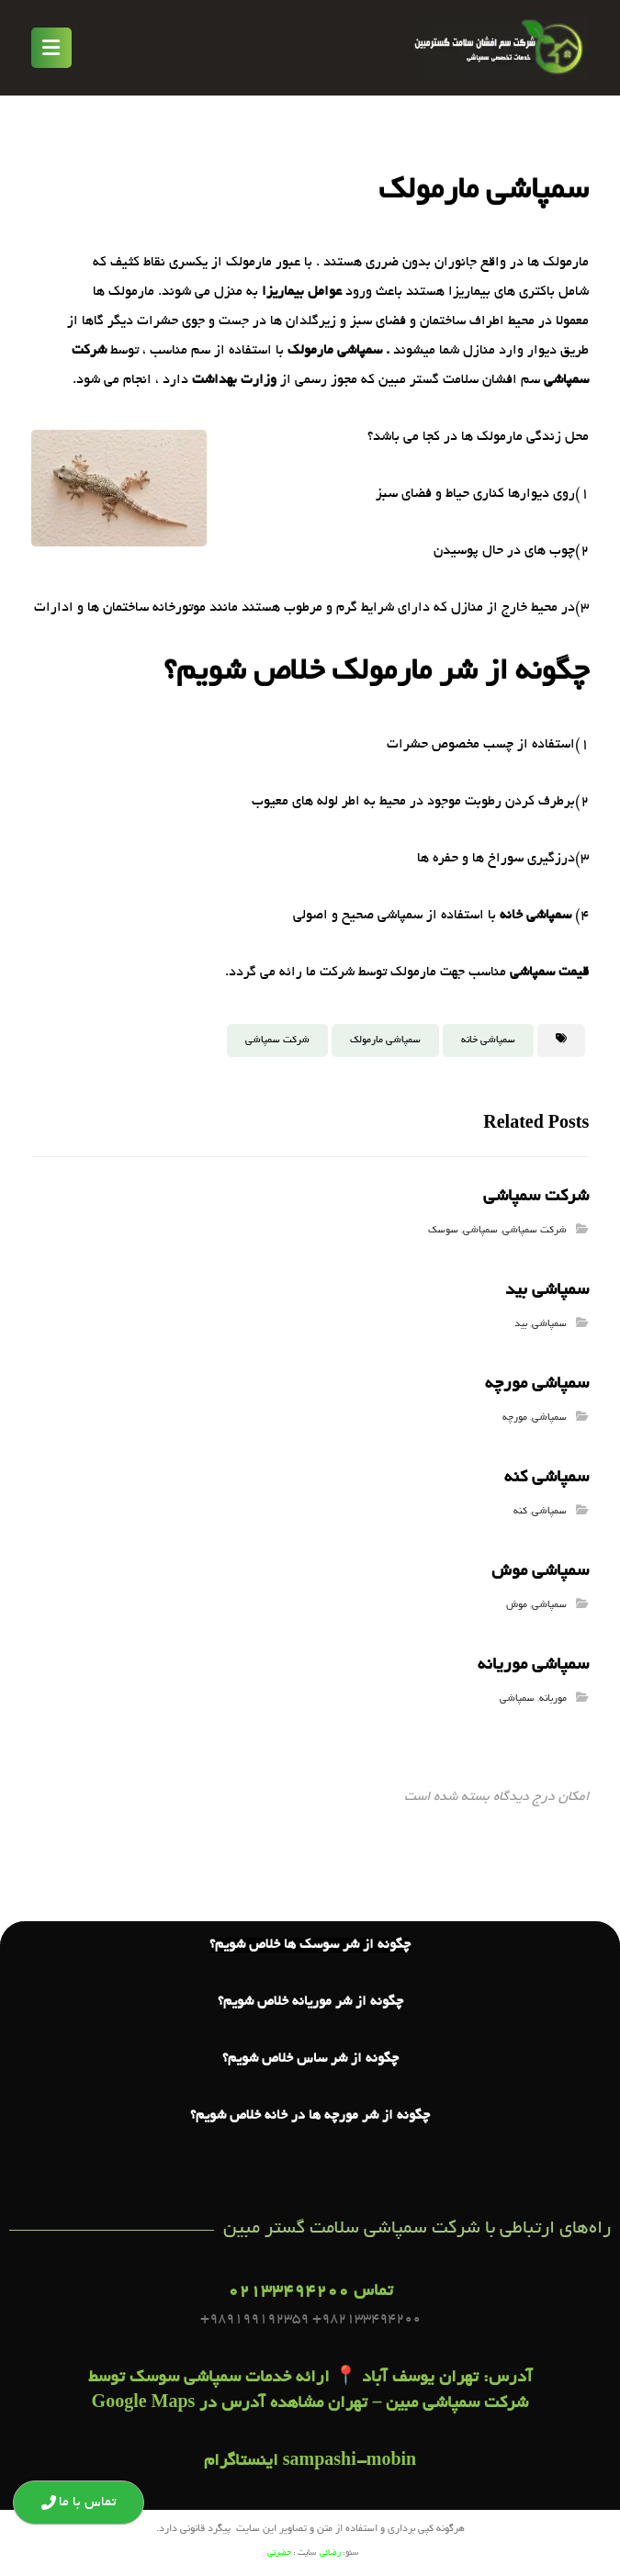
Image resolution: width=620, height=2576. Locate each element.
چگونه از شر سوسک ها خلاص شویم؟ (310, 1947)
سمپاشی (480, 1230)
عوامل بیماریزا (302, 292)
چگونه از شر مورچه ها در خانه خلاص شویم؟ (310, 2117)
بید (520, 1324)
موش (516, 1605)
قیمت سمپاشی (549, 972)
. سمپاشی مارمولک (338, 350)
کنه (520, 1511)
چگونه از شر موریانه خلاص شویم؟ (310, 2004)
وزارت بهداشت (234, 380)
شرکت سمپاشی (277, 1040)
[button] (51, 48)
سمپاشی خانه (535, 915)
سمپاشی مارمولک (385, 1040)
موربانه (553, 1698)
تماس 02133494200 (310, 2294)
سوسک (443, 1230)
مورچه (514, 1417)
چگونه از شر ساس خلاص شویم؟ (310, 2060)
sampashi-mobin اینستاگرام (310, 2465)
